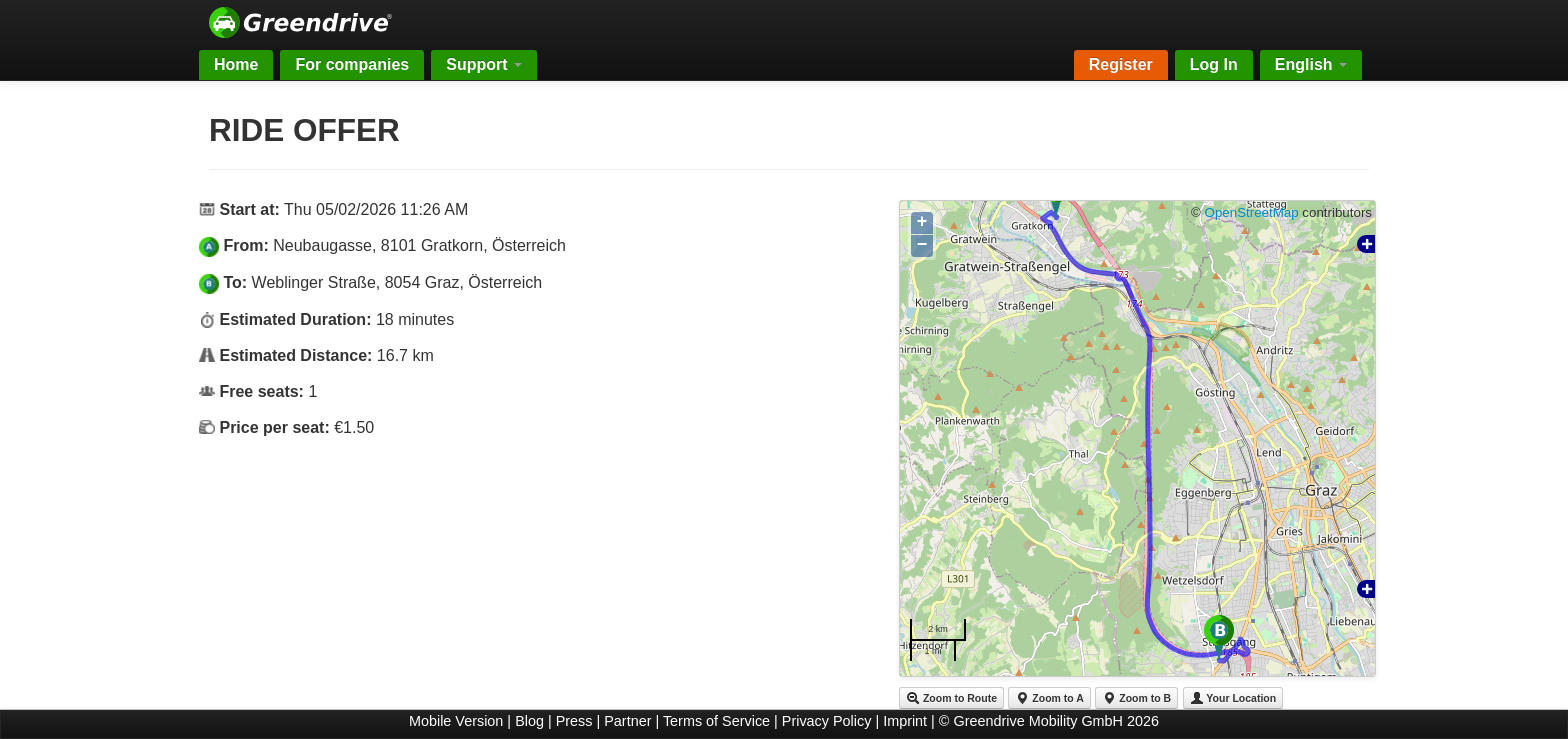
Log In (1214, 64)
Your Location (1233, 698)
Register (1121, 64)
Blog (529, 721)
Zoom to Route (951, 698)
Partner (627, 721)
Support (484, 64)
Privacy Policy (827, 721)
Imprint (905, 721)
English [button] (1311, 64)
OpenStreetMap (1252, 212)
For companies (352, 64)
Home (236, 64)
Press (574, 721)
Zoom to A (1049, 698)
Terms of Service (716, 721)
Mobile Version (456, 721)
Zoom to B (1136, 698)
